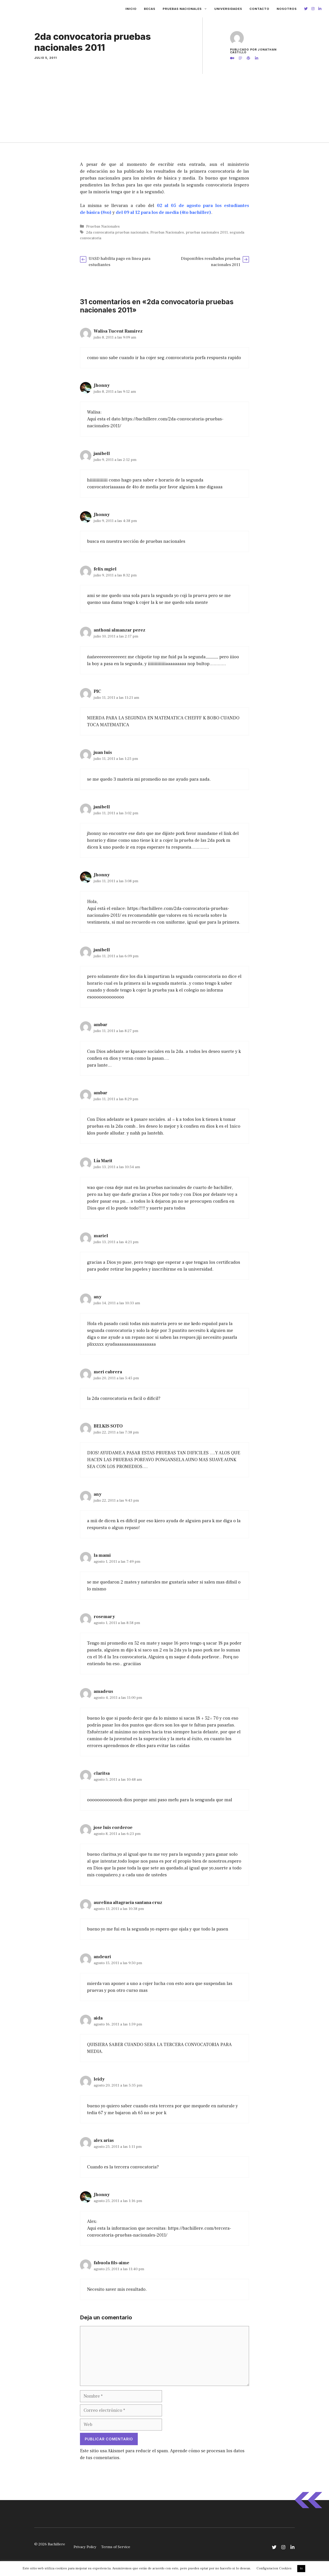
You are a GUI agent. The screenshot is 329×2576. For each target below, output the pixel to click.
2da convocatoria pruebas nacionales (117, 232)
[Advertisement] (164, 108)
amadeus (103, 1691)
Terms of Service (115, 2546)
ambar (100, 1093)
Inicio (131, 9)
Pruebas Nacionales (187, 9)
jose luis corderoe (113, 1828)
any (97, 1297)
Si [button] (301, 2568)
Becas (149, 9)
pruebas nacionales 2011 (207, 232)
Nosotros (287, 9)
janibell (102, 454)
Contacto (259, 9)
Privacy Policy (85, 2546)
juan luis (103, 753)
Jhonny (102, 385)
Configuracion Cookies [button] (274, 2568)
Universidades (228, 9)
